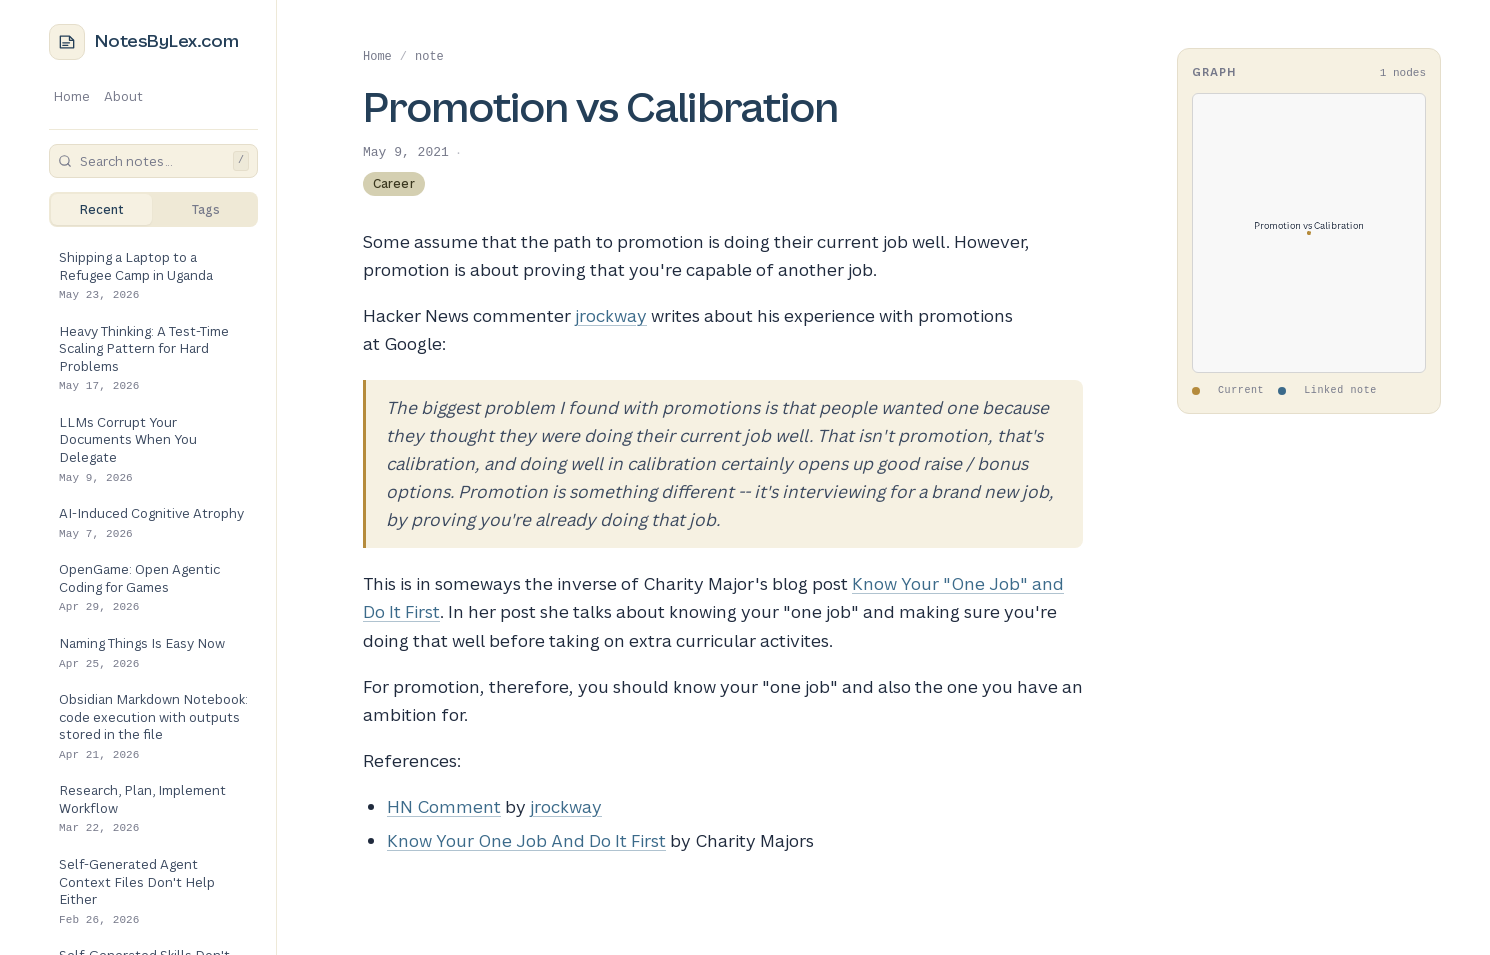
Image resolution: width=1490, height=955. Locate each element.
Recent (101, 209)
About (123, 96)
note (429, 57)
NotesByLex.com (167, 40)
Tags (206, 209)
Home (71, 96)
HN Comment (444, 806)
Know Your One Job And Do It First (526, 840)
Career (394, 183)
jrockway (611, 315)
